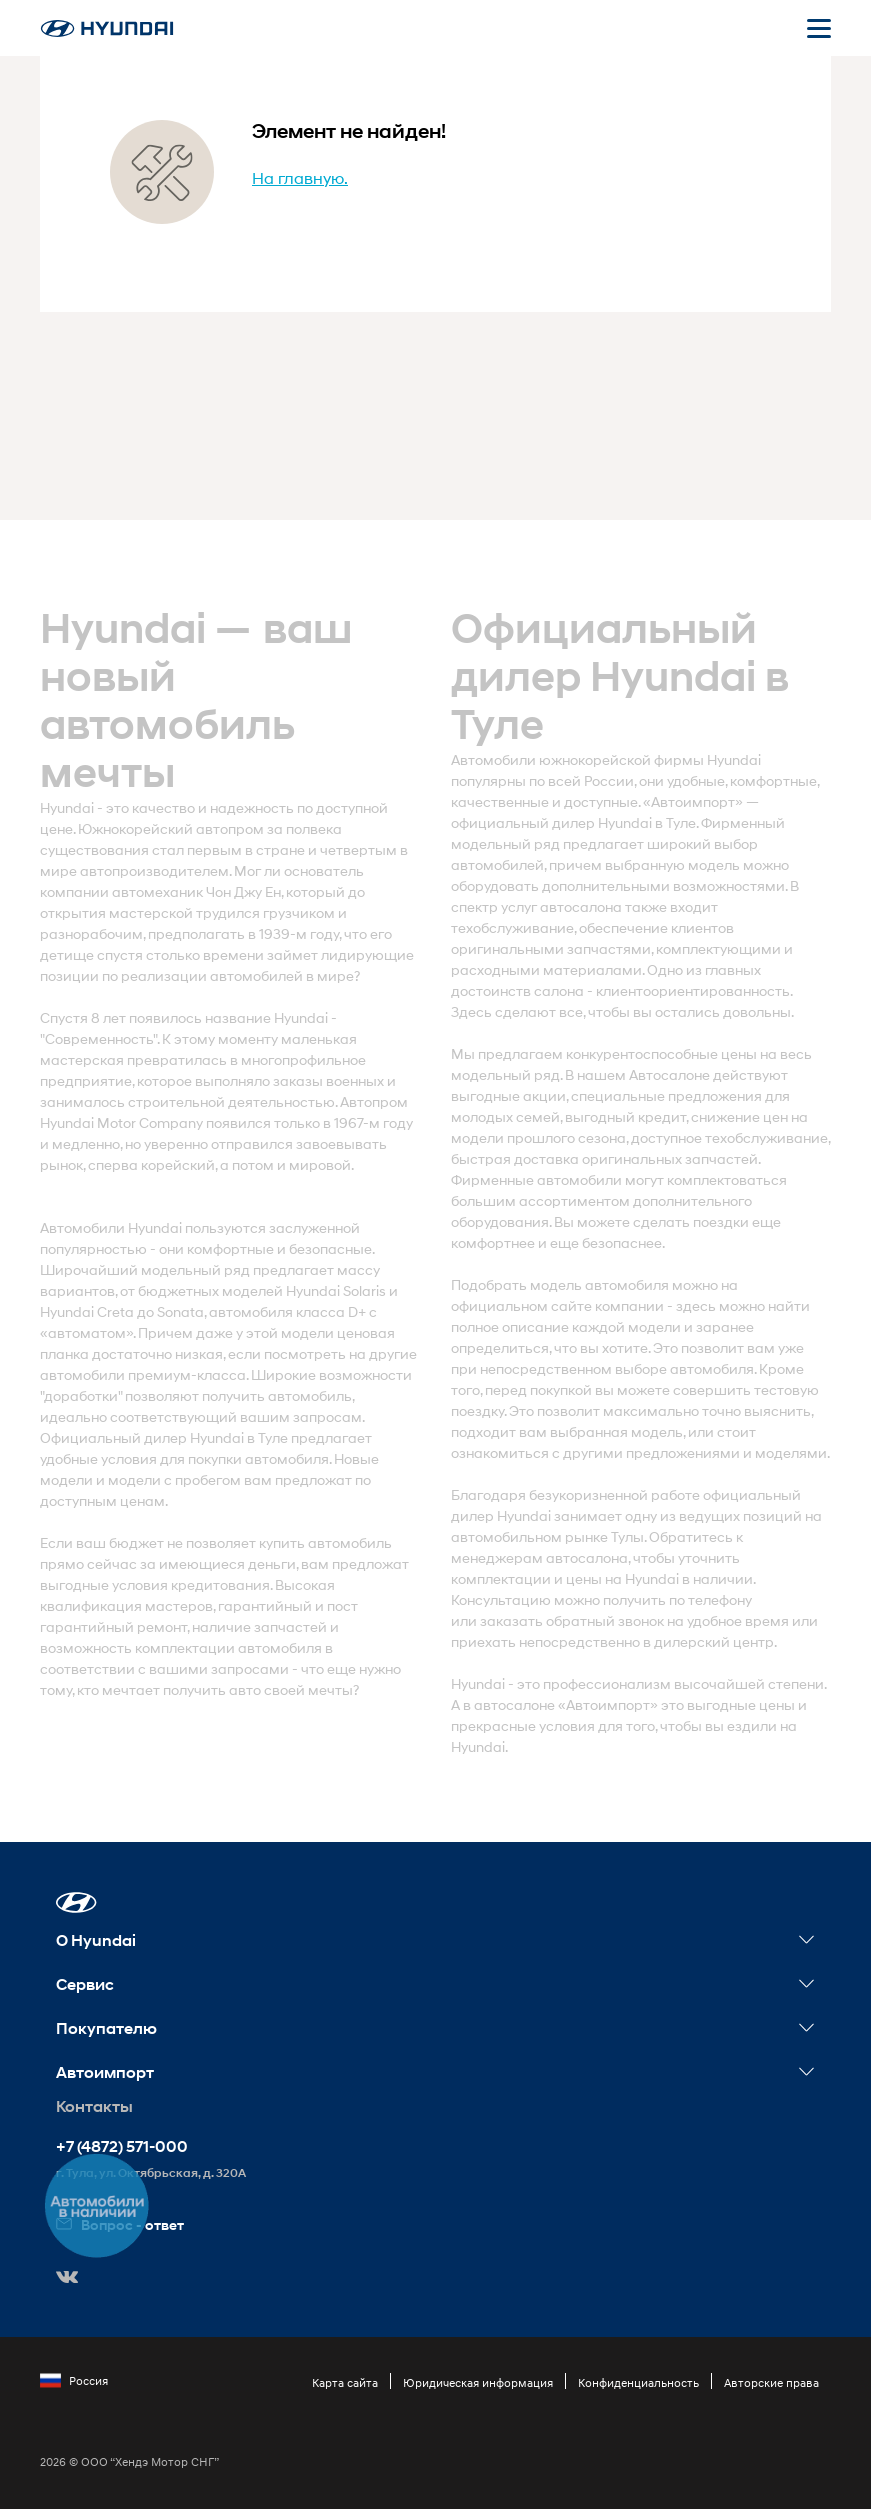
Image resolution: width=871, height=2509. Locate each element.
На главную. (300, 177)
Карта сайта (345, 2382)
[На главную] (107, 28)
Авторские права (771, 2382)
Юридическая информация (478, 2382)
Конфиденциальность (638, 2382)
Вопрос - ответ (120, 2224)
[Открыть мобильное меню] (819, 28)
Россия (74, 2381)
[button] (76, 1902)
